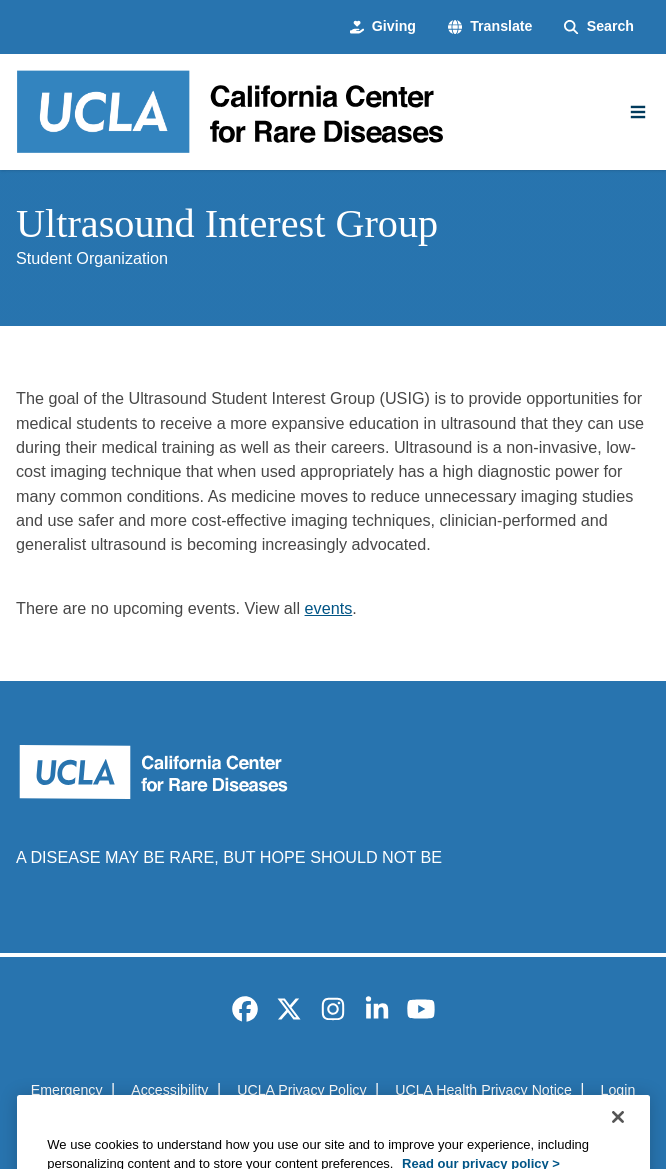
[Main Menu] (638, 112)
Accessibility (169, 1090)
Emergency (67, 1090)
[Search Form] (599, 26)
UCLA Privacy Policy (301, 1090)
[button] (490, 26)
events (329, 608)
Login (618, 1090)
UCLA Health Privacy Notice (483, 1090)
